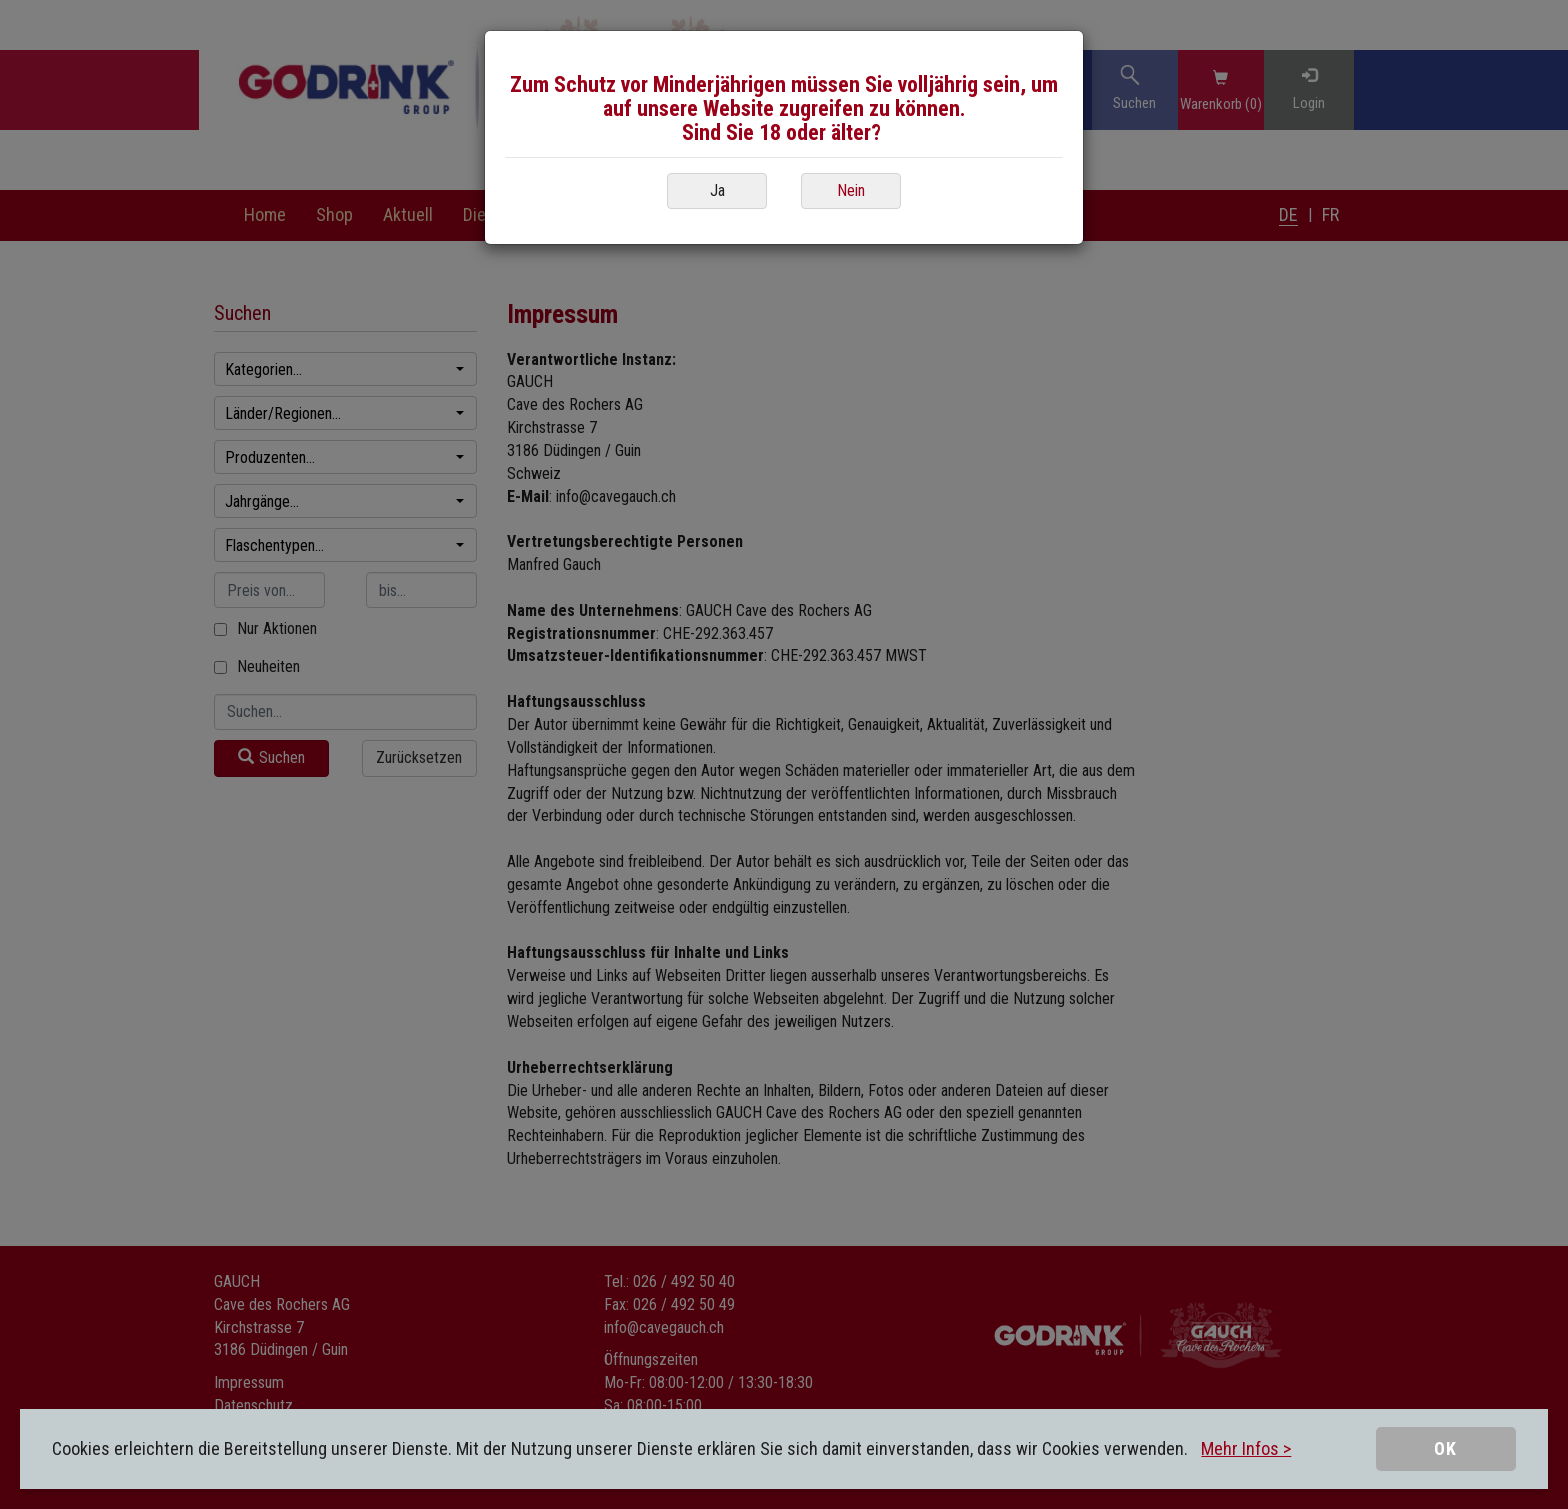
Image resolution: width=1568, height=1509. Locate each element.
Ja (717, 190)
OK (1445, 1448)
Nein (851, 190)
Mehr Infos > (1246, 1448)
